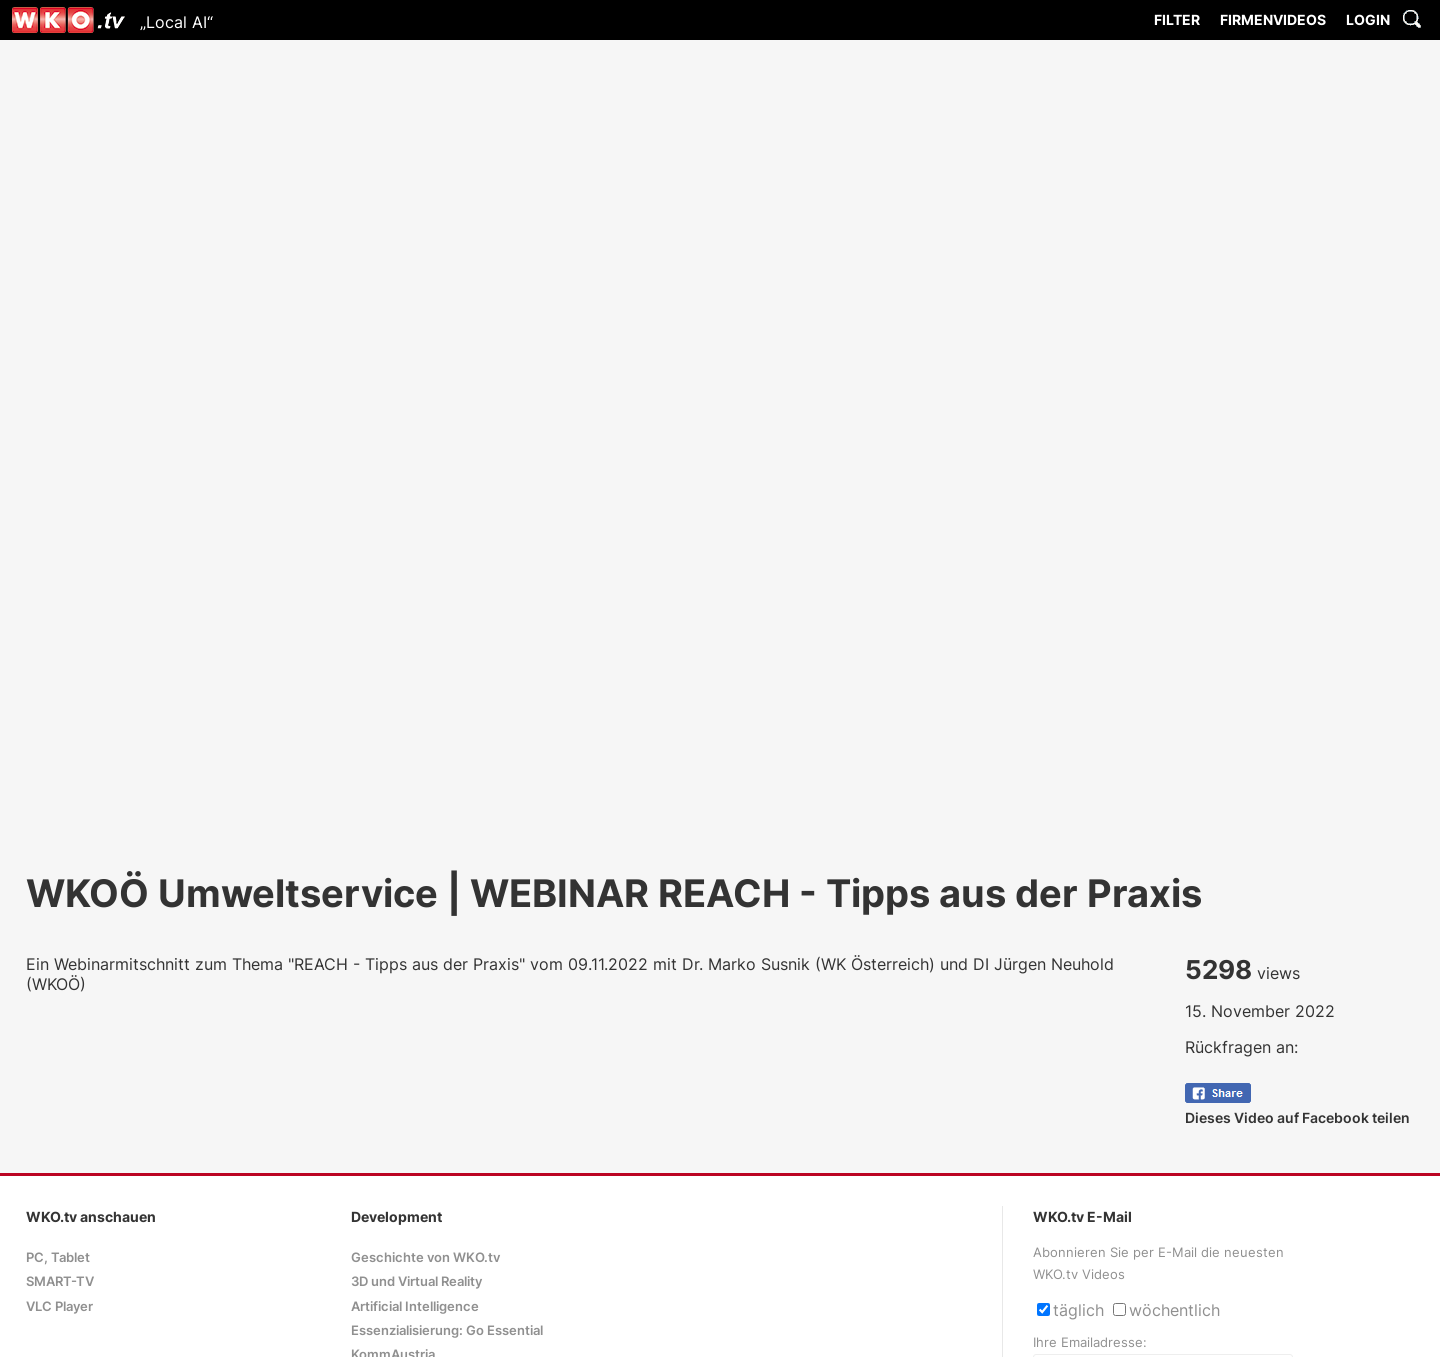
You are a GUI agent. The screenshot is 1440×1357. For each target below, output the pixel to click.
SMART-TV (60, 1281)
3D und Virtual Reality (416, 1281)
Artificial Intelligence (415, 1306)
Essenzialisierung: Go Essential (447, 1330)
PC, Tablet (58, 1257)
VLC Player (59, 1306)
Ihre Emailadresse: (1090, 1342)
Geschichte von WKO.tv (425, 1257)
